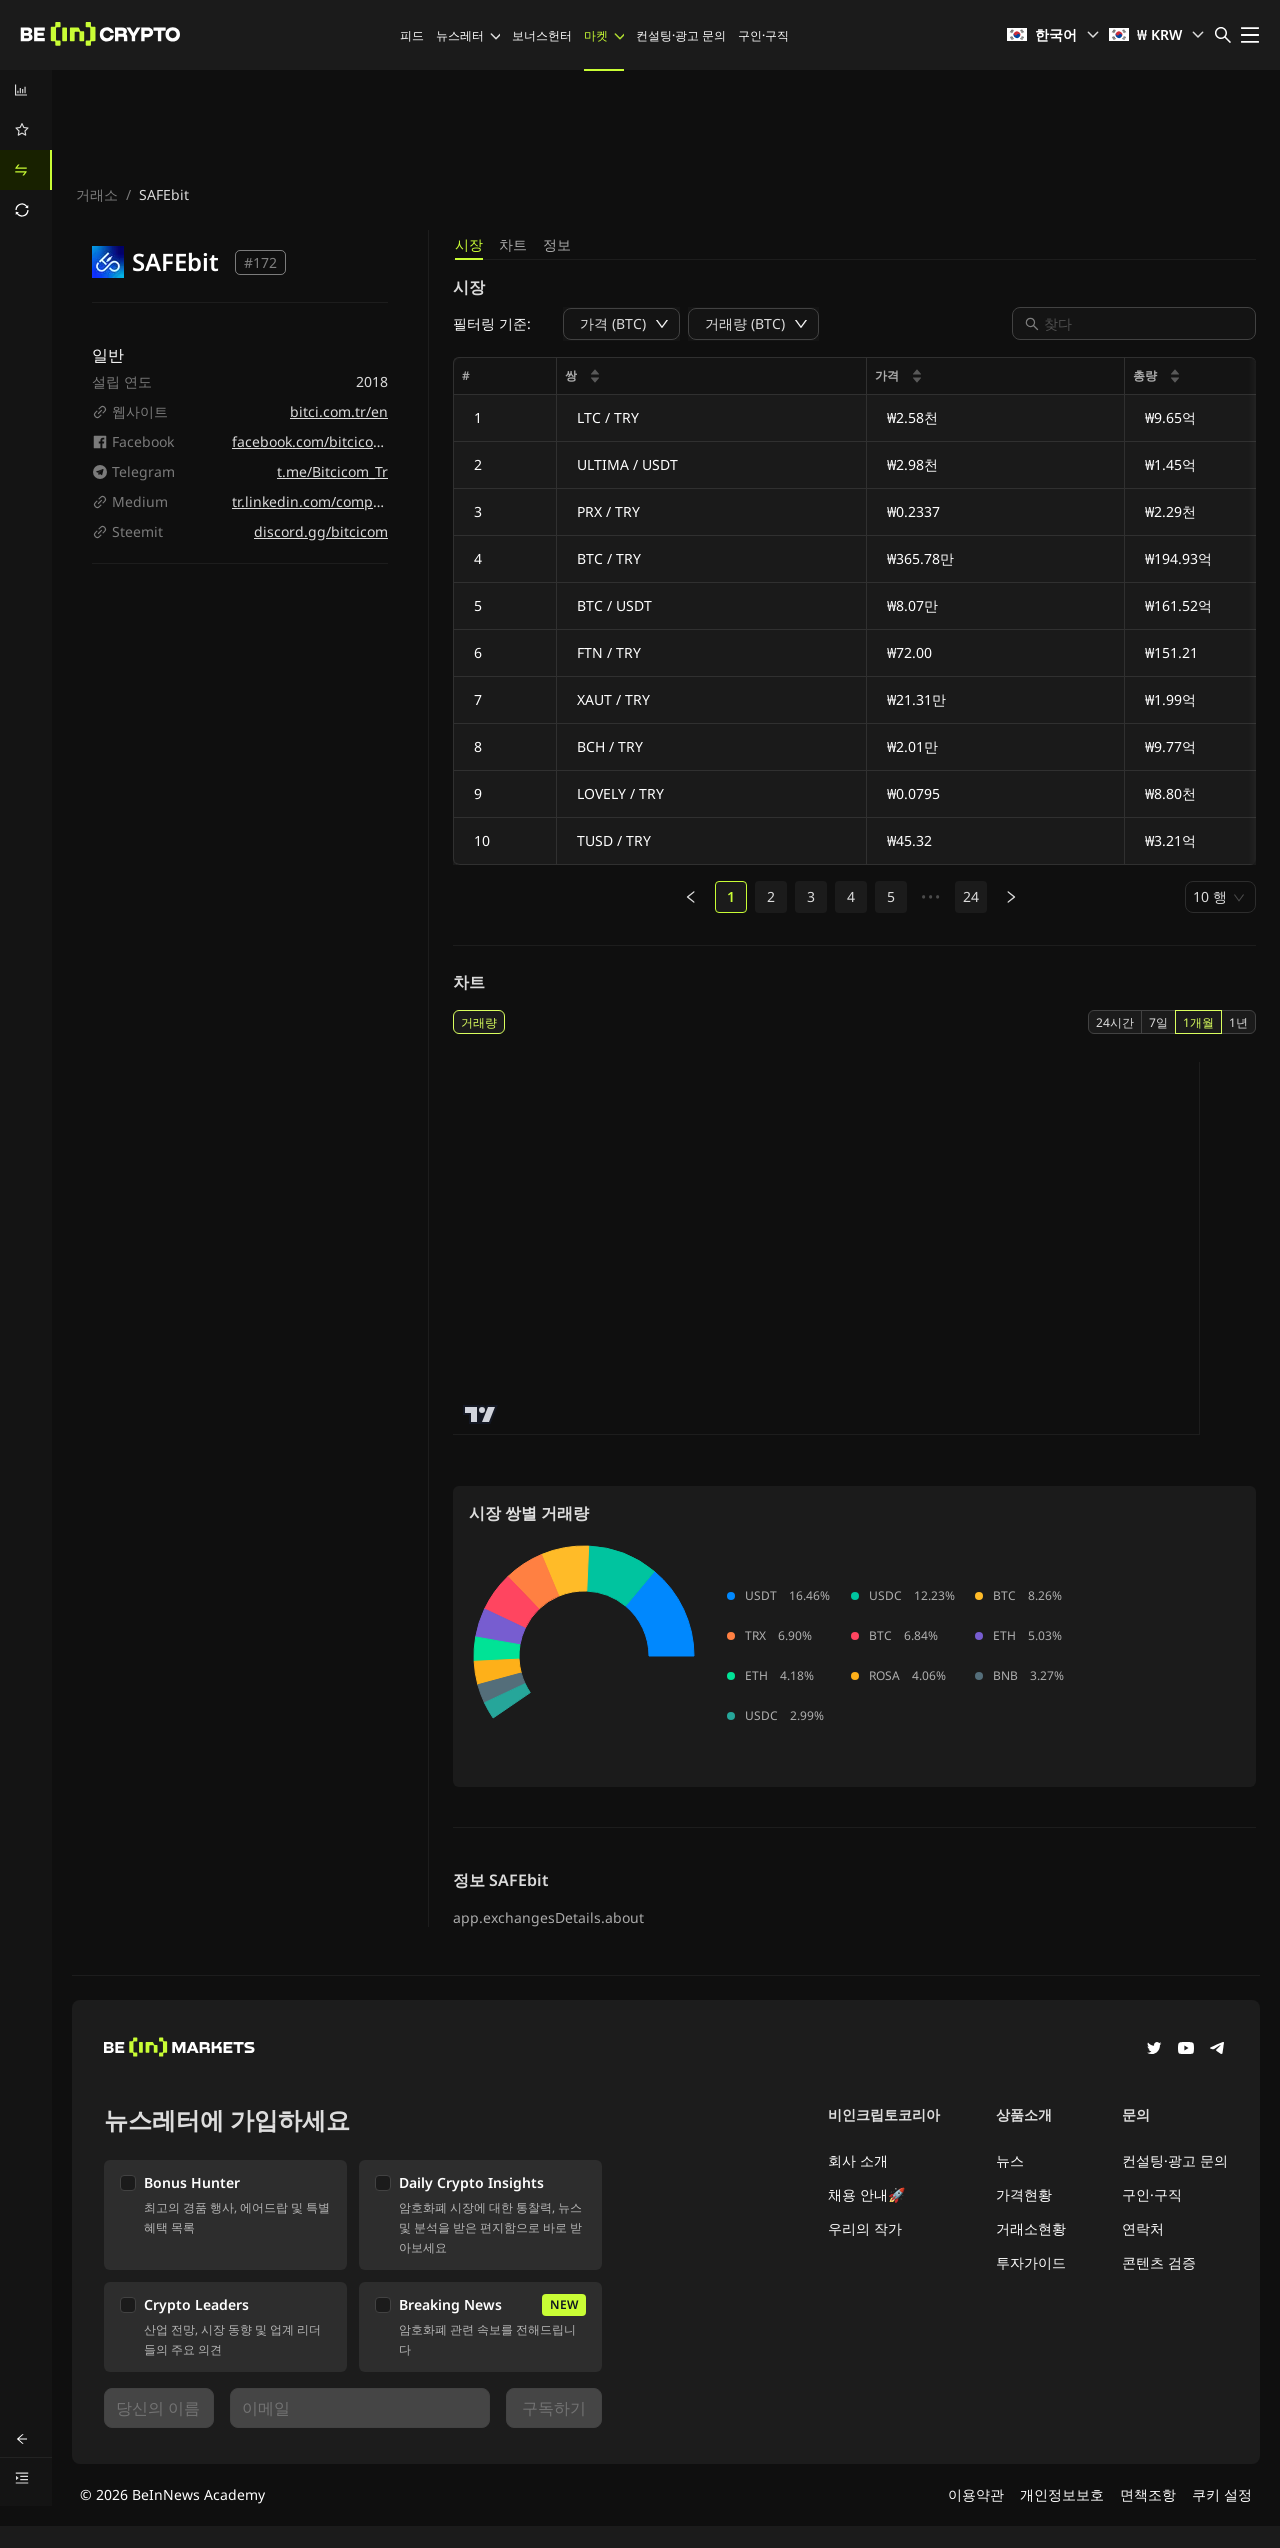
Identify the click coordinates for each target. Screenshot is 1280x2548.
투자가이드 (1031, 2262)
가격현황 (1024, 2194)
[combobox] (1144, 323)
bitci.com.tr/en (339, 411)
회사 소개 (858, 2160)
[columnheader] (712, 376)
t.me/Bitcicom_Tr (332, 471)
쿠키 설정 (1222, 2494)
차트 (513, 244)
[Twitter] (1154, 2050)
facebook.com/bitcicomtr (314, 441)
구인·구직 (763, 35)
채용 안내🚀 (866, 2194)
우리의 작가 (865, 2228)
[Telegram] (1218, 2050)
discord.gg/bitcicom (321, 531)
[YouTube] (1186, 2050)
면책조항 (1148, 2494)
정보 (557, 244)
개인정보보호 (1062, 2494)
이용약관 (976, 2494)
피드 (412, 35)
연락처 (1143, 2228)
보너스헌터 (542, 35)
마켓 (604, 35)
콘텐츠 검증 (1159, 2262)
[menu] (26, 150)
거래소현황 (1031, 2228)
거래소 (97, 194)
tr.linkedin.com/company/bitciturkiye (354, 501)
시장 (469, 244)
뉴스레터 (468, 35)
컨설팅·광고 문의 (681, 35)
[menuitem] (26, 90)
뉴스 (1010, 2160)
